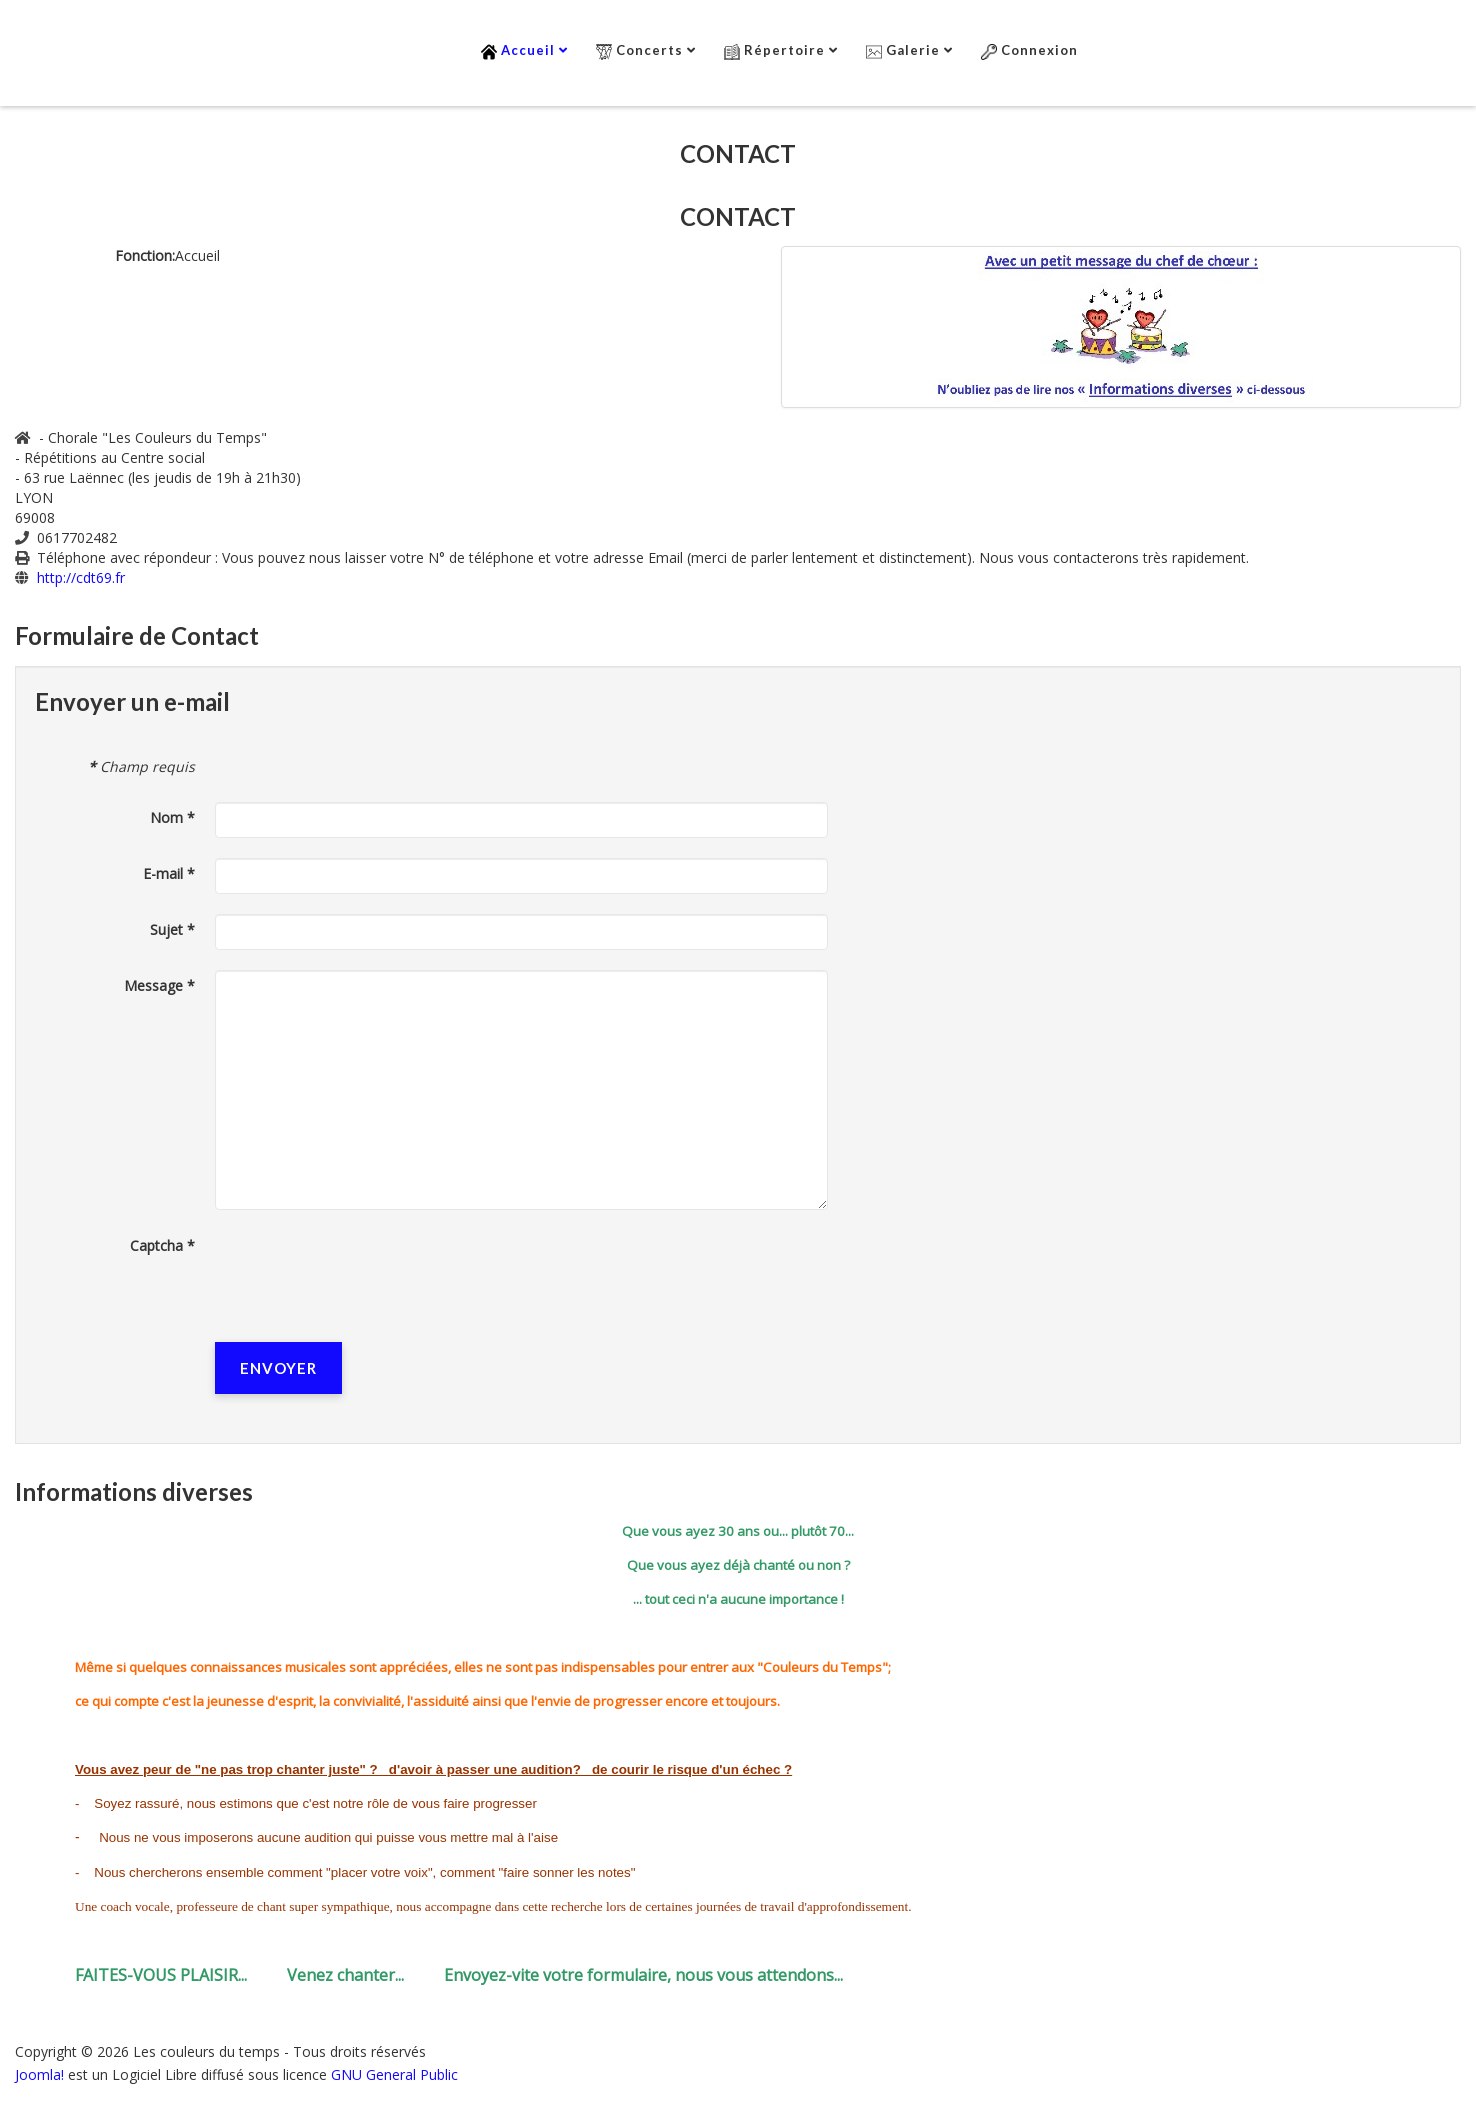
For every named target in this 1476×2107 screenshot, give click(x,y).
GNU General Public (394, 2074)
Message (159, 985)
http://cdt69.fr (81, 577)
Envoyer (278, 1368)
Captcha (162, 1245)
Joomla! (39, 2074)
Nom (172, 817)
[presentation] (367, 1269)
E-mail (169, 873)
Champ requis (141, 766)
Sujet (172, 929)
